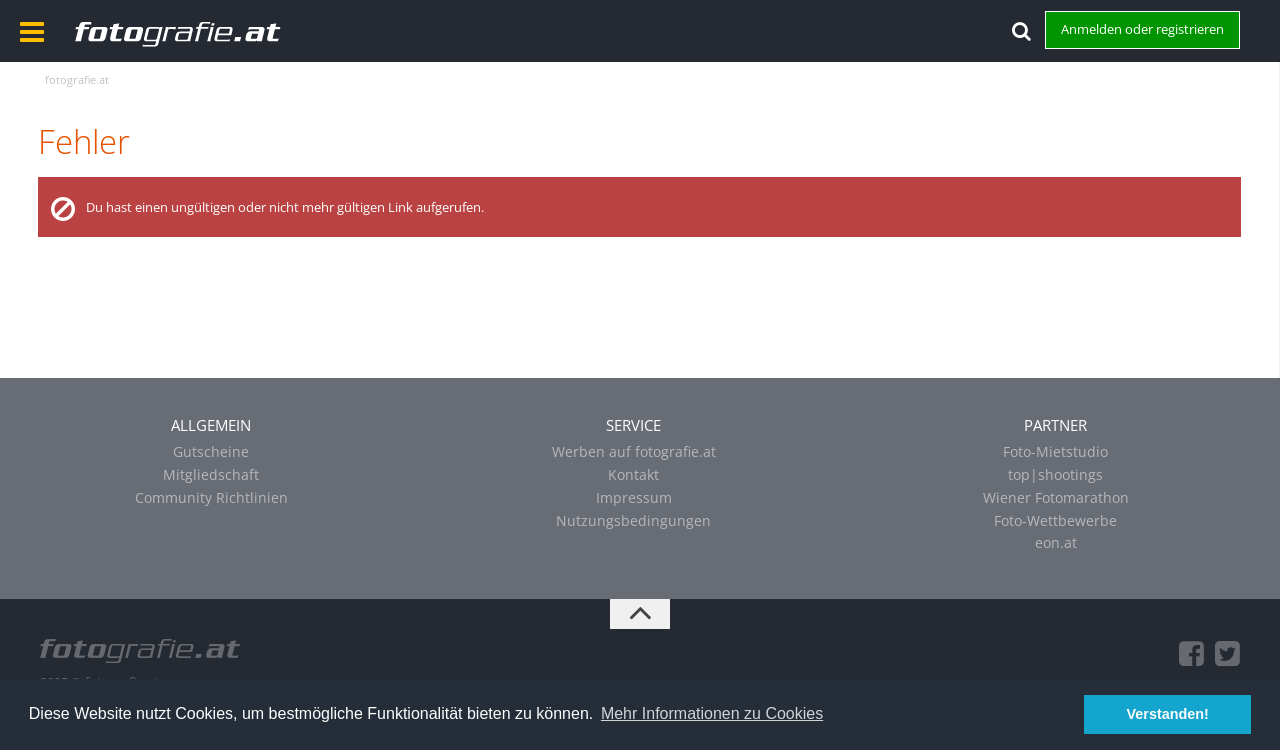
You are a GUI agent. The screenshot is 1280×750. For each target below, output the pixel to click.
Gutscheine (211, 451)
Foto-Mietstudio (1055, 451)
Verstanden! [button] (1168, 714)
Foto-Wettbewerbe (1055, 520)
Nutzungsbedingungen (633, 520)
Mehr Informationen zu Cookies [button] (712, 713)
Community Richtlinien (211, 497)
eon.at (1056, 542)
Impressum (634, 497)
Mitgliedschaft (211, 474)
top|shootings (1055, 474)
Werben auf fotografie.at (634, 451)
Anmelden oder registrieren (1142, 29)
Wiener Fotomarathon (1056, 497)
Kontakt (633, 474)
